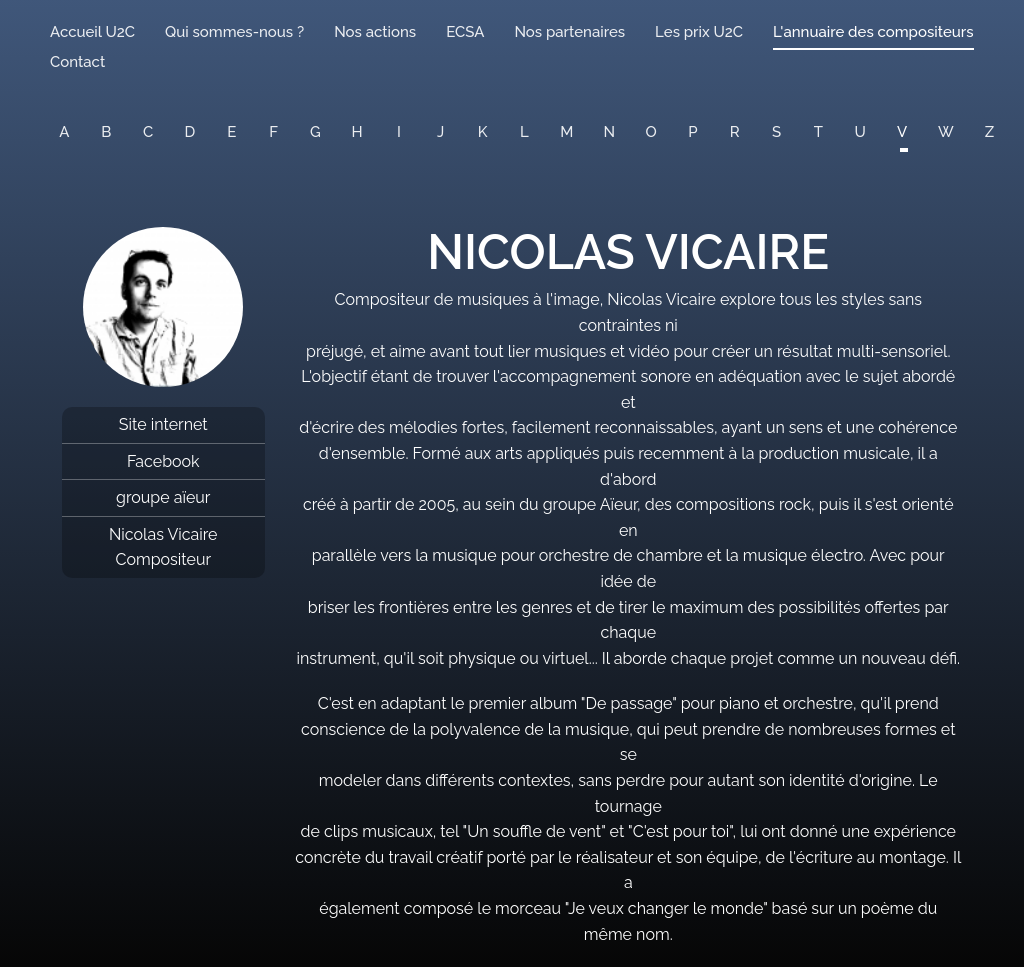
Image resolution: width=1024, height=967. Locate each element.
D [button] (190, 132)
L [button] (524, 132)
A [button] (64, 132)
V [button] (902, 132)
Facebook (163, 461)
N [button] (610, 132)
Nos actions (375, 32)
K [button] (483, 132)
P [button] (692, 132)
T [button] (818, 132)
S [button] (776, 132)
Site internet (163, 424)
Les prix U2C (699, 32)
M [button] (566, 132)
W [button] (946, 132)
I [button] (399, 132)
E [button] (231, 132)
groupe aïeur (163, 497)
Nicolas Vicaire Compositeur (163, 547)
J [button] (440, 132)
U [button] (860, 132)
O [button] (651, 132)
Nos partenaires (569, 32)
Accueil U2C (92, 32)
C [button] (148, 132)
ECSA (465, 32)
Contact (77, 62)
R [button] (735, 132)
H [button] (357, 132)
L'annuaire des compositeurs (873, 32)
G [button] (315, 132)
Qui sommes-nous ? (234, 32)
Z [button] (989, 132)
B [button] (106, 132)
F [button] (273, 132)
